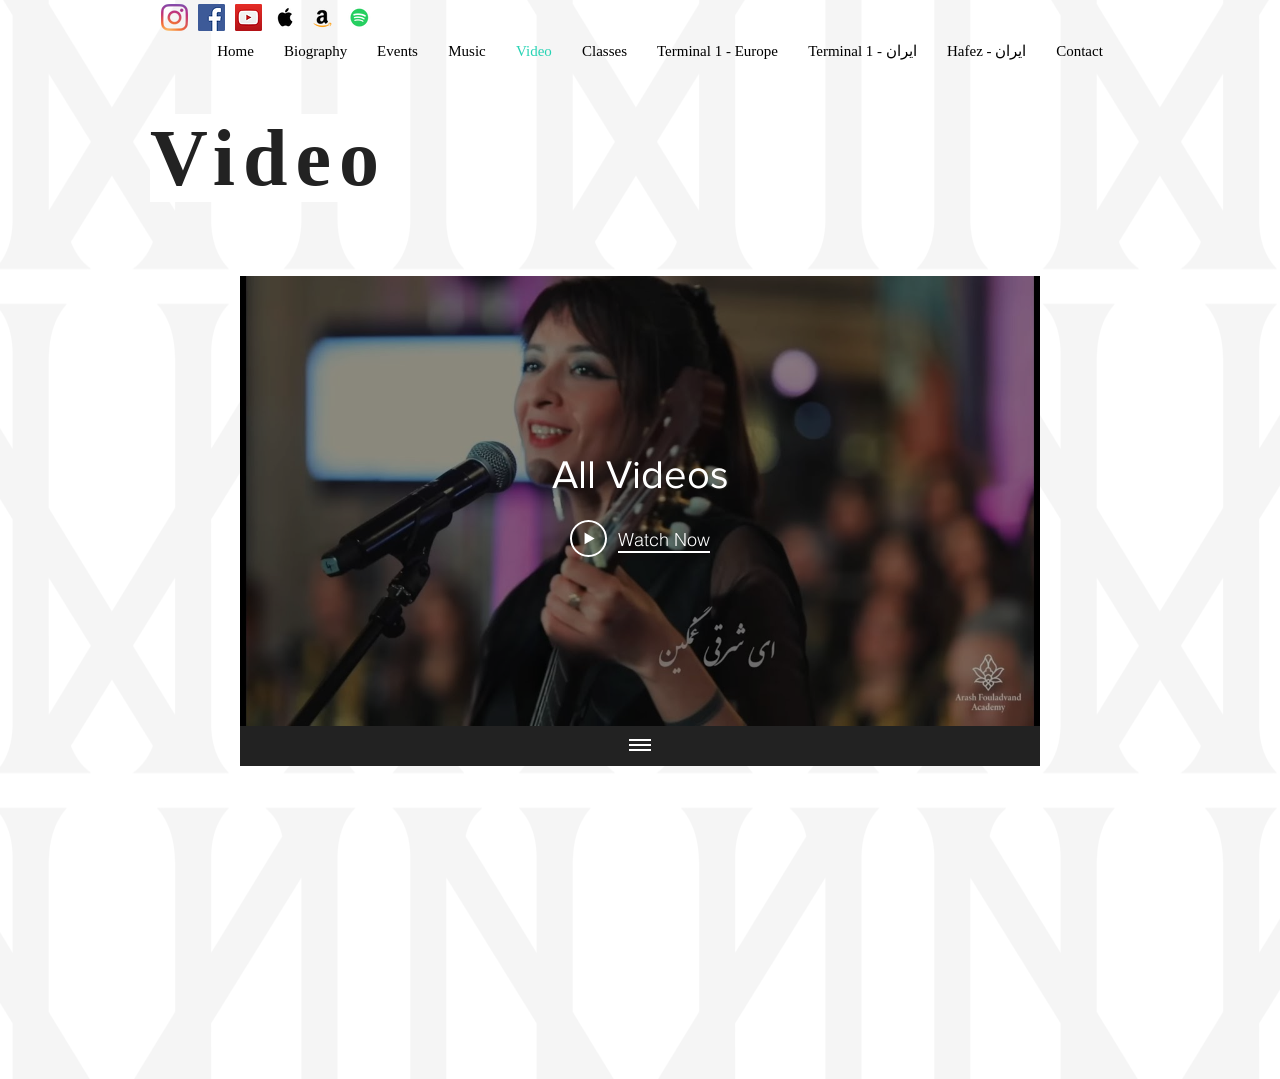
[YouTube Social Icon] (248, 17)
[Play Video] (640, 538)
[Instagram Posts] (174, 17)
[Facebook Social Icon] (211, 17)
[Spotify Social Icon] (359, 17)
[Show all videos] (640, 746)
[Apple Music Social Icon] (285, 17)
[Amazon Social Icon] (322, 17)
